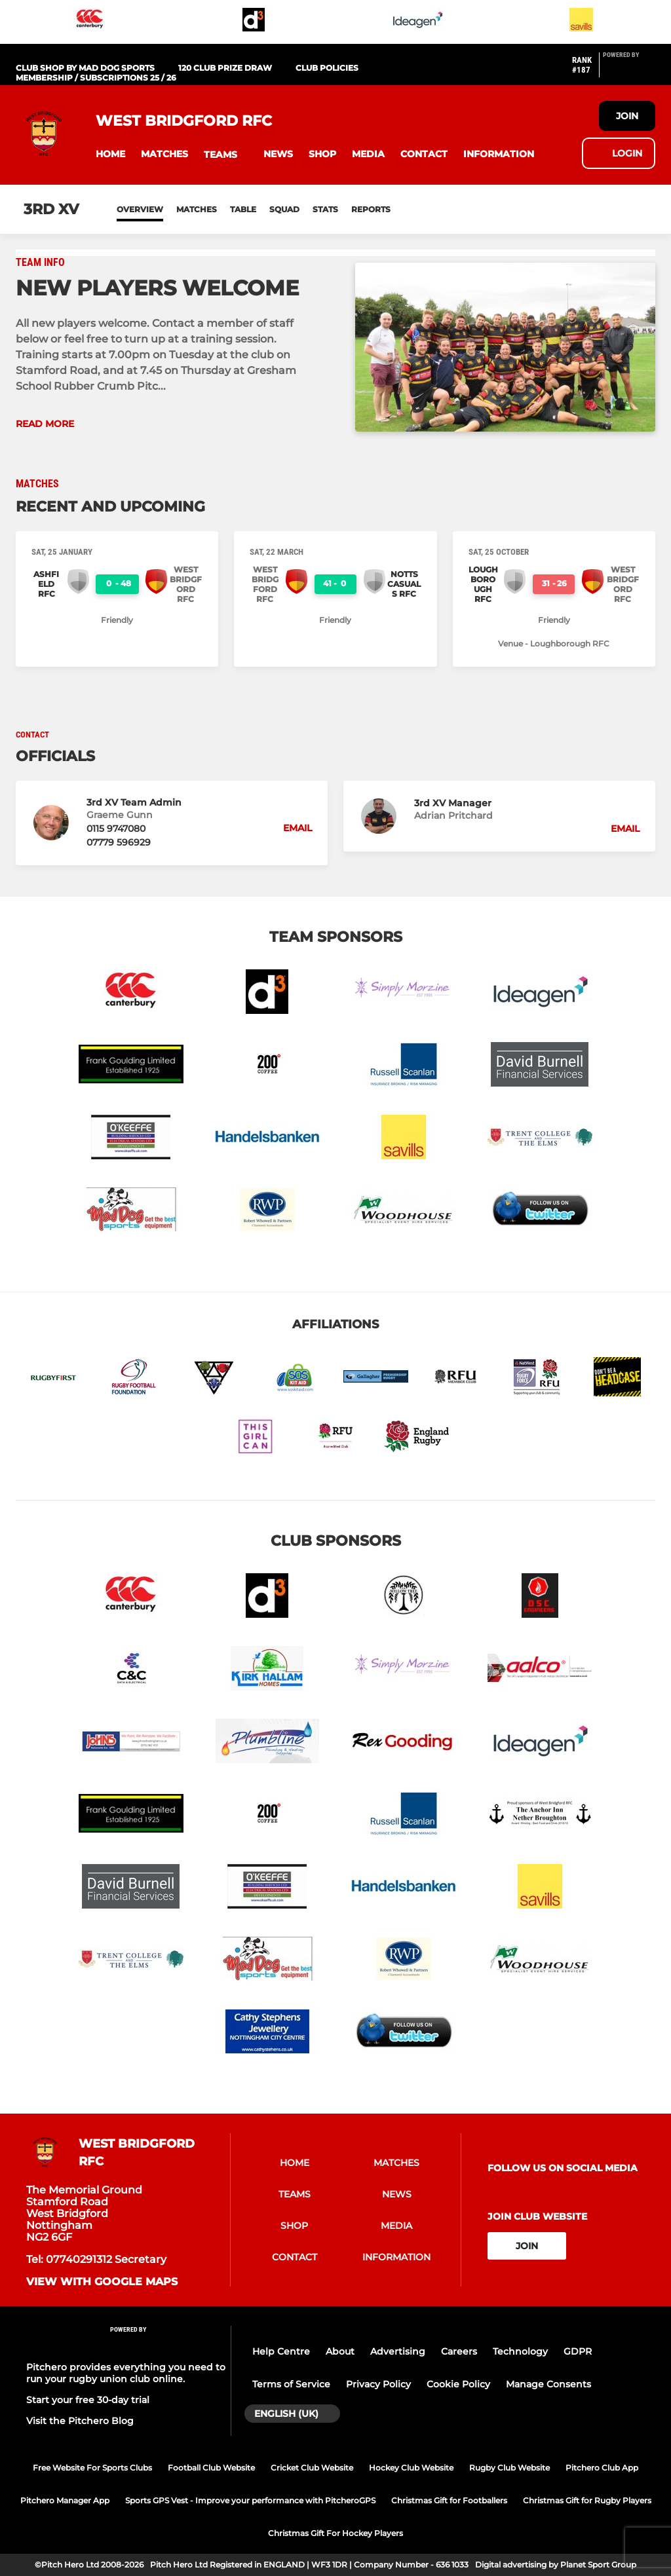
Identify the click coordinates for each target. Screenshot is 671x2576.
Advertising (397, 2351)
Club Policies (327, 68)
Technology (520, 2351)
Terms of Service (291, 2384)
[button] (110, 154)
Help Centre (281, 2351)
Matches (196, 209)
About (340, 2351)
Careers (459, 2351)
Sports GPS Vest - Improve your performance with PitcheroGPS (250, 2500)
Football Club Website (211, 2468)
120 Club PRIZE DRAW (225, 68)
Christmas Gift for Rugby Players (587, 2500)
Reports (371, 209)
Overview (140, 209)
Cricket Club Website (312, 2468)
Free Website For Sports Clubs (92, 2468)
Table (243, 209)
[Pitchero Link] (629, 70)
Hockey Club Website (411, 2468)
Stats (325, 209)
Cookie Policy (458, 2384)
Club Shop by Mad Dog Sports (85, 68)
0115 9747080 (115, 828)
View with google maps (102, 2282)
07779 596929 (118, 842)
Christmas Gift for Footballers (449, 2500)
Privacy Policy (378, 2384)
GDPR (578, 2351)
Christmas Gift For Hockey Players (335, 2533)
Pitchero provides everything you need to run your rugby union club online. (125, 2373)
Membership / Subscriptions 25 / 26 (96, 78)
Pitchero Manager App (64, 2500)
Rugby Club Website (509, 2468)
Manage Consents (548, 2384)
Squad (284, 209)
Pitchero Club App (602, 2468)
